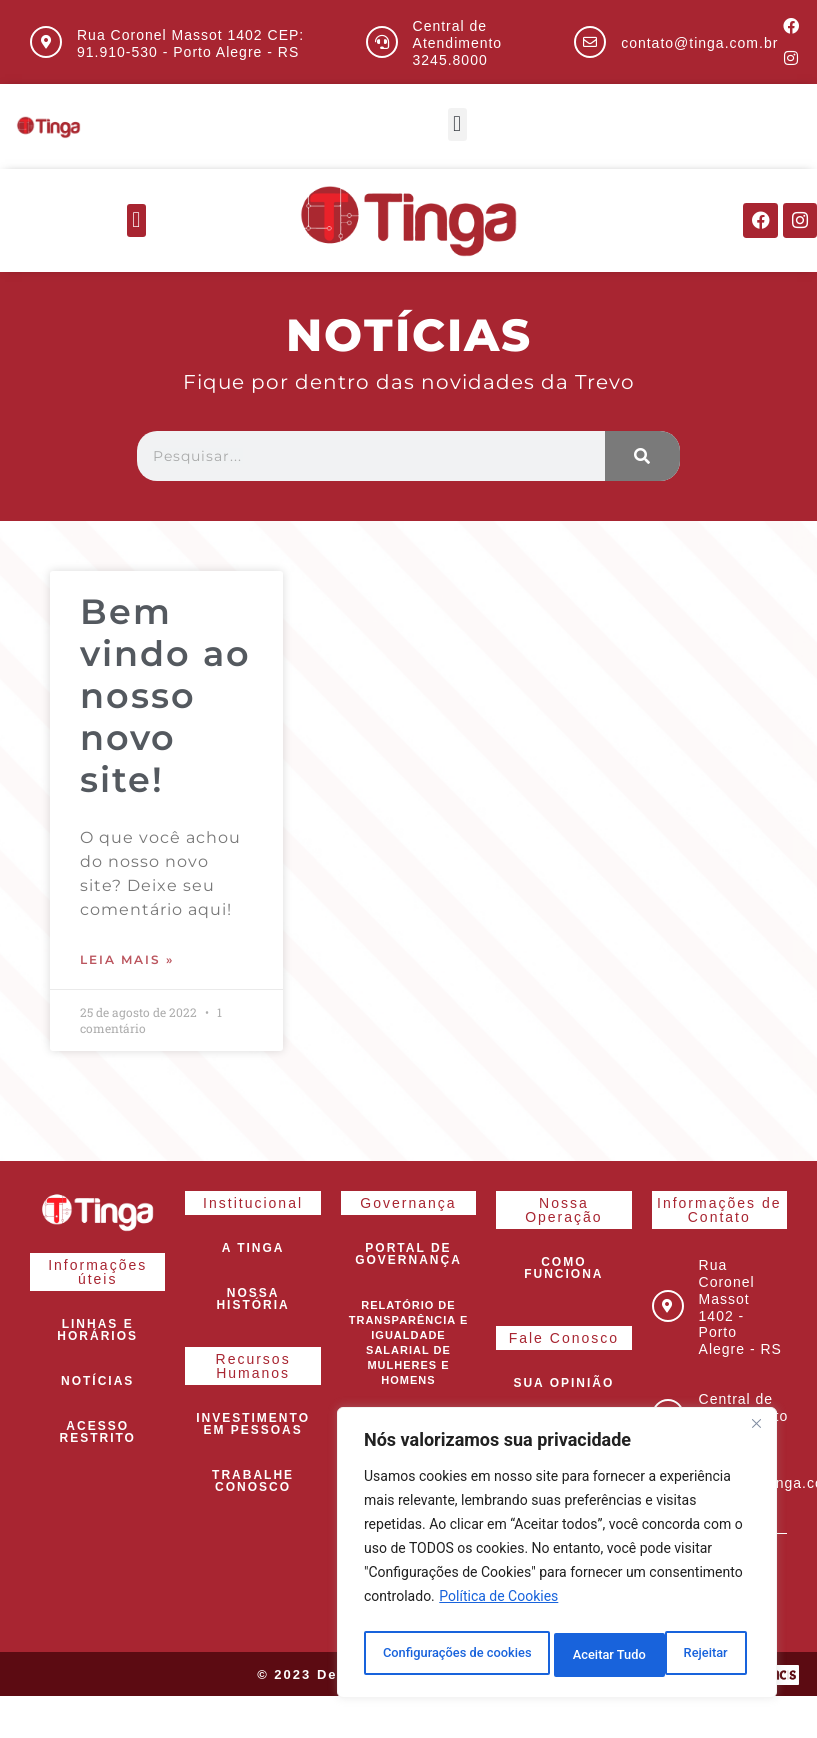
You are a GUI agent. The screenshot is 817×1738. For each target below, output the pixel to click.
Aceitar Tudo (697, 1655)
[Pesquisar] (642, 457)
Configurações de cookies (458, 1655)
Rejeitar (598, 1655)
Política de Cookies (498, 1605)
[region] (557, 1557)
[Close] (756, 1433)
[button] (457, 124)
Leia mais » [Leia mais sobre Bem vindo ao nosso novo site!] (127, 960)
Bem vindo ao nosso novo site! (165, 696)
